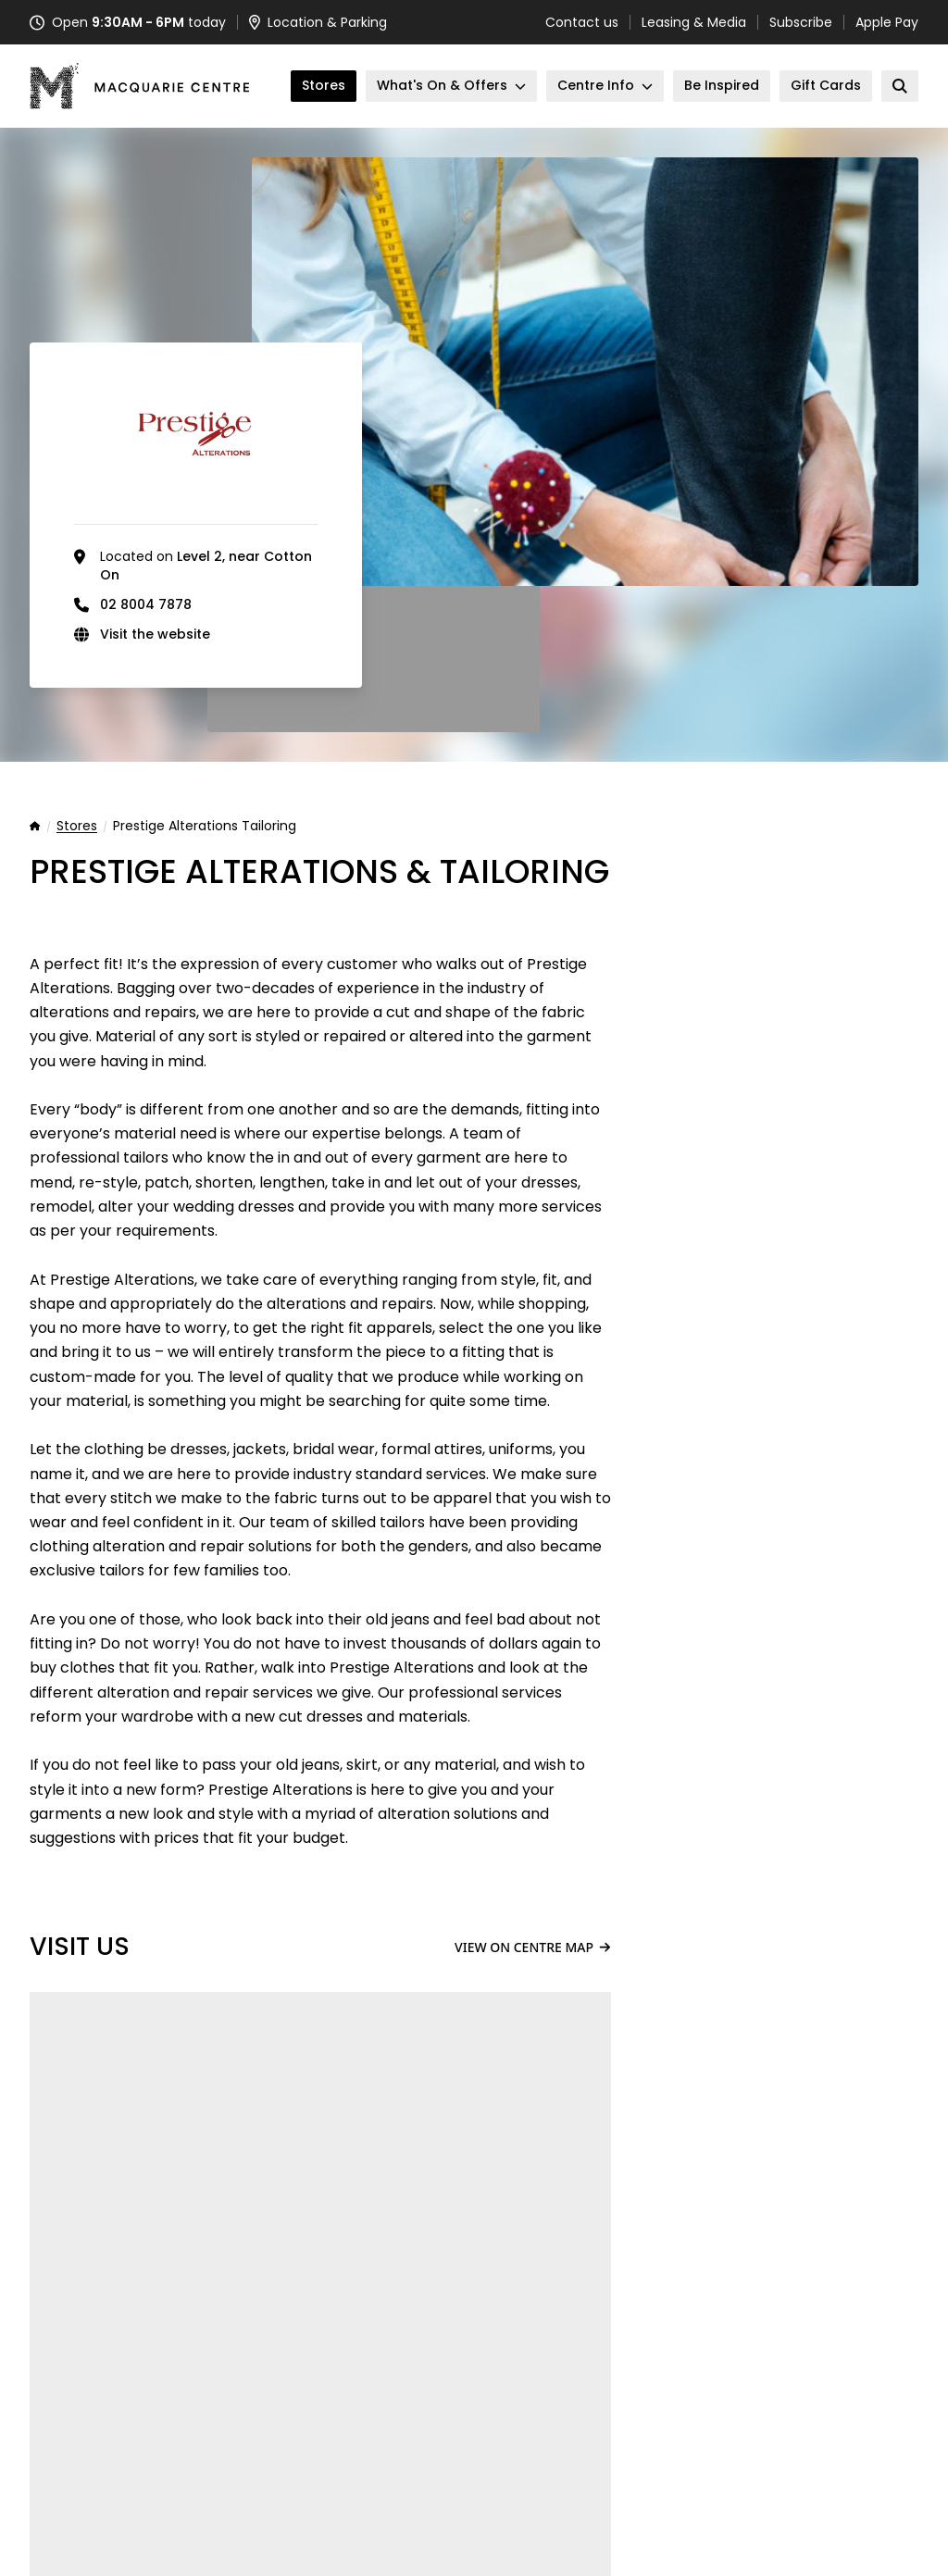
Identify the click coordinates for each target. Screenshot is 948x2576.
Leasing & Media (694, 22)
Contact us (581, 22)
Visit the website (155, 634)
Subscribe (800, 22)
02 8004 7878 (146, 604)
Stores (76, 826)
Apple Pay (886, 22)
